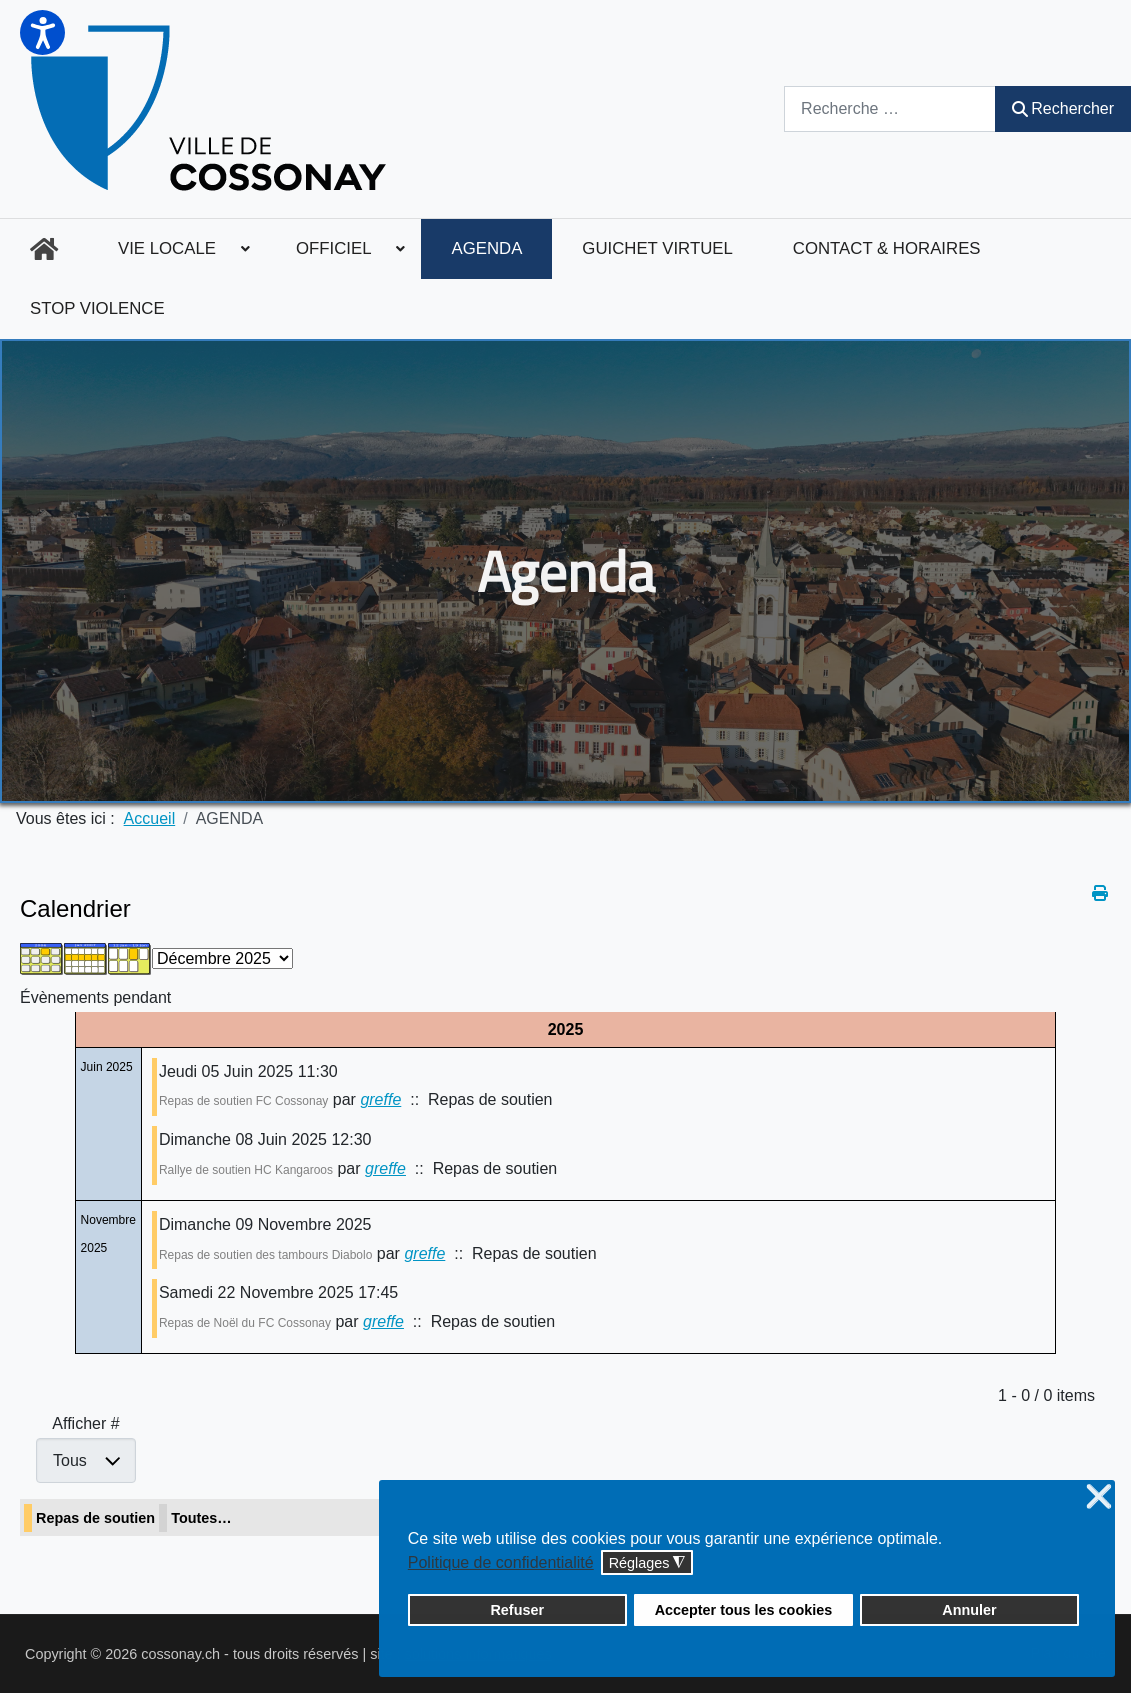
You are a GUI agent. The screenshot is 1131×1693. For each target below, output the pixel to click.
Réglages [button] (647, 1563)
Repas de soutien (95, 1518)
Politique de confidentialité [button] (501, 1562)
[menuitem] (44, 249)
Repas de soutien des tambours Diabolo (265, 1255)
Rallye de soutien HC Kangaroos (246, 1170)
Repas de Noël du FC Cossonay (245, 1323)
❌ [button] (1099, 1497)
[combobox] (890, 108)
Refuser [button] (517, 1610)
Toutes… (201, 1518)
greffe (380, 1099)
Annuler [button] (969, 1610)
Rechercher (1063, 108)
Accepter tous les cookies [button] (744, 1610)
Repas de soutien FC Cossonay (243, 1101)
